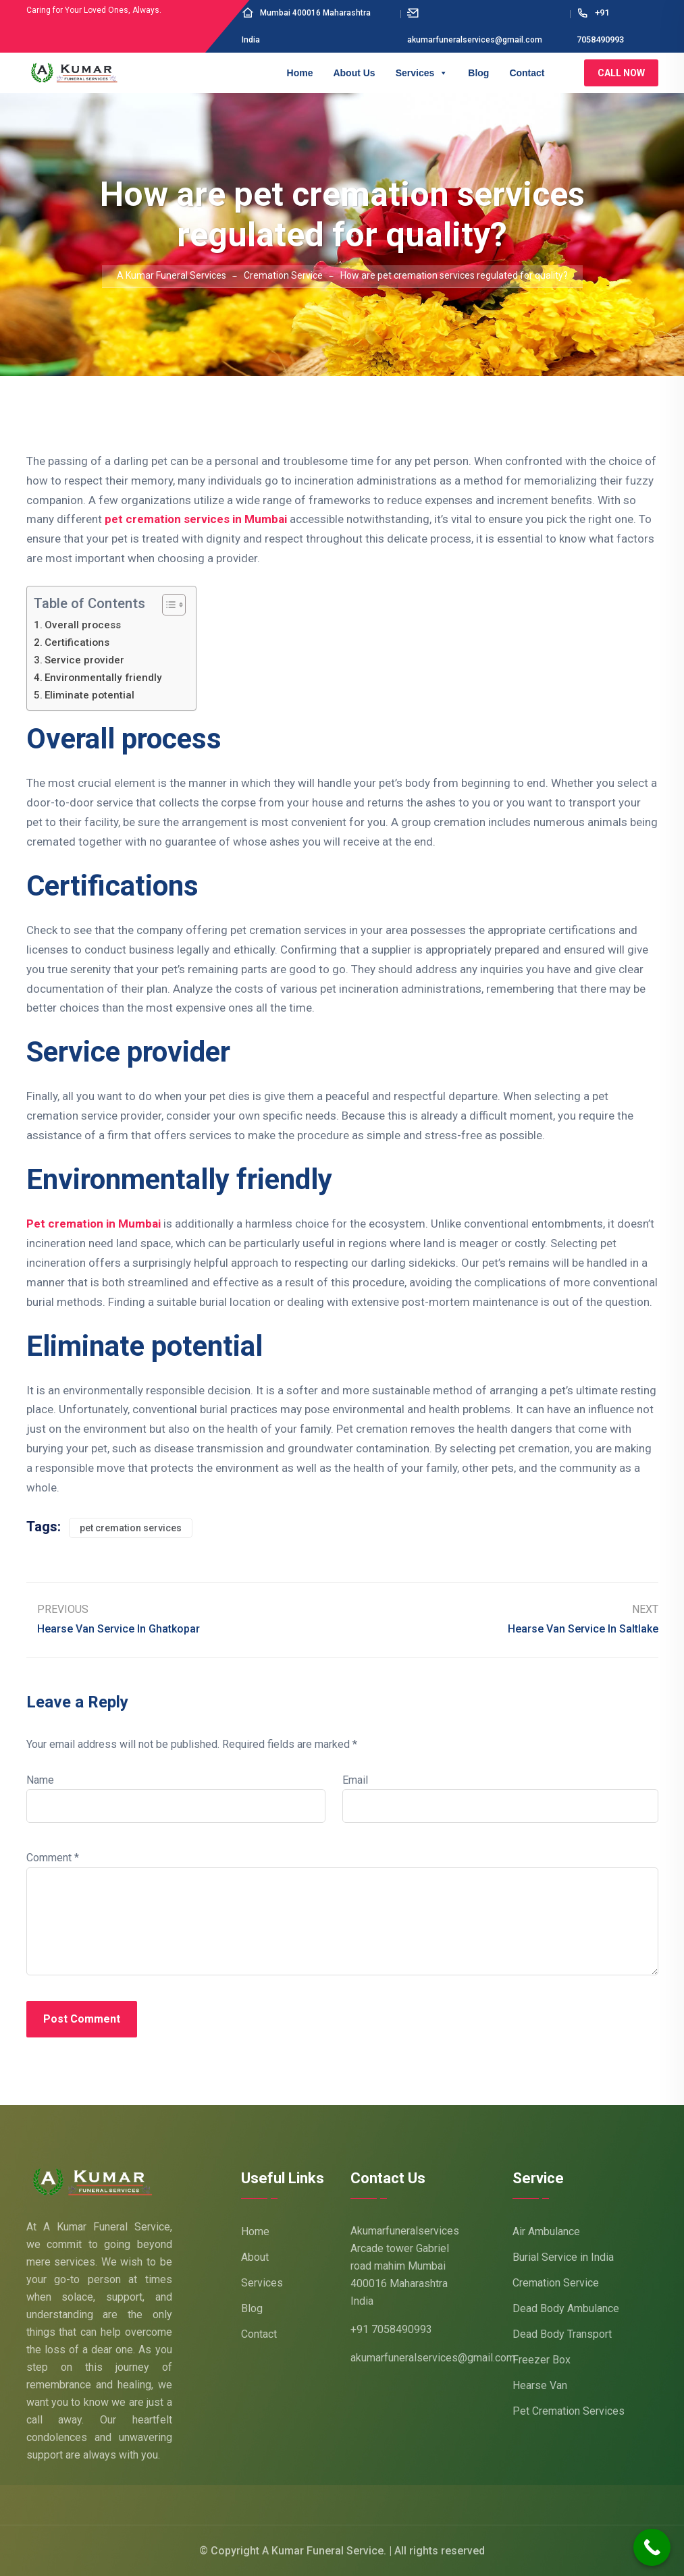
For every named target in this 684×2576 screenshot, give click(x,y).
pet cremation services (131, 1528)
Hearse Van (539, 2385)
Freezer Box (541, 2359)
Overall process (83, 625)
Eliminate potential (89, 695)
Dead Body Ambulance (565, 2308)
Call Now (621, 72)
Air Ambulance (546, 2231)
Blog (478, 72)
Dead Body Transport (562, 2334)
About (255, 2257)
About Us (354, 72)
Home (300, 72)
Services (422, 73)
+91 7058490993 (391, 2329)
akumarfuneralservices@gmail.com (432, 2357)
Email (355, 1780)
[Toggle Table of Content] (167, 604)
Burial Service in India (563, 2257)
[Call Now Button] (651, 2547)
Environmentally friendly (103, 678)
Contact (526, 72)
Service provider (84, 660)
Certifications (77, 642)
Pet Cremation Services (568, 2411)
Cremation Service (555, 2282)
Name (40, 1780)
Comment (52, 1857)
